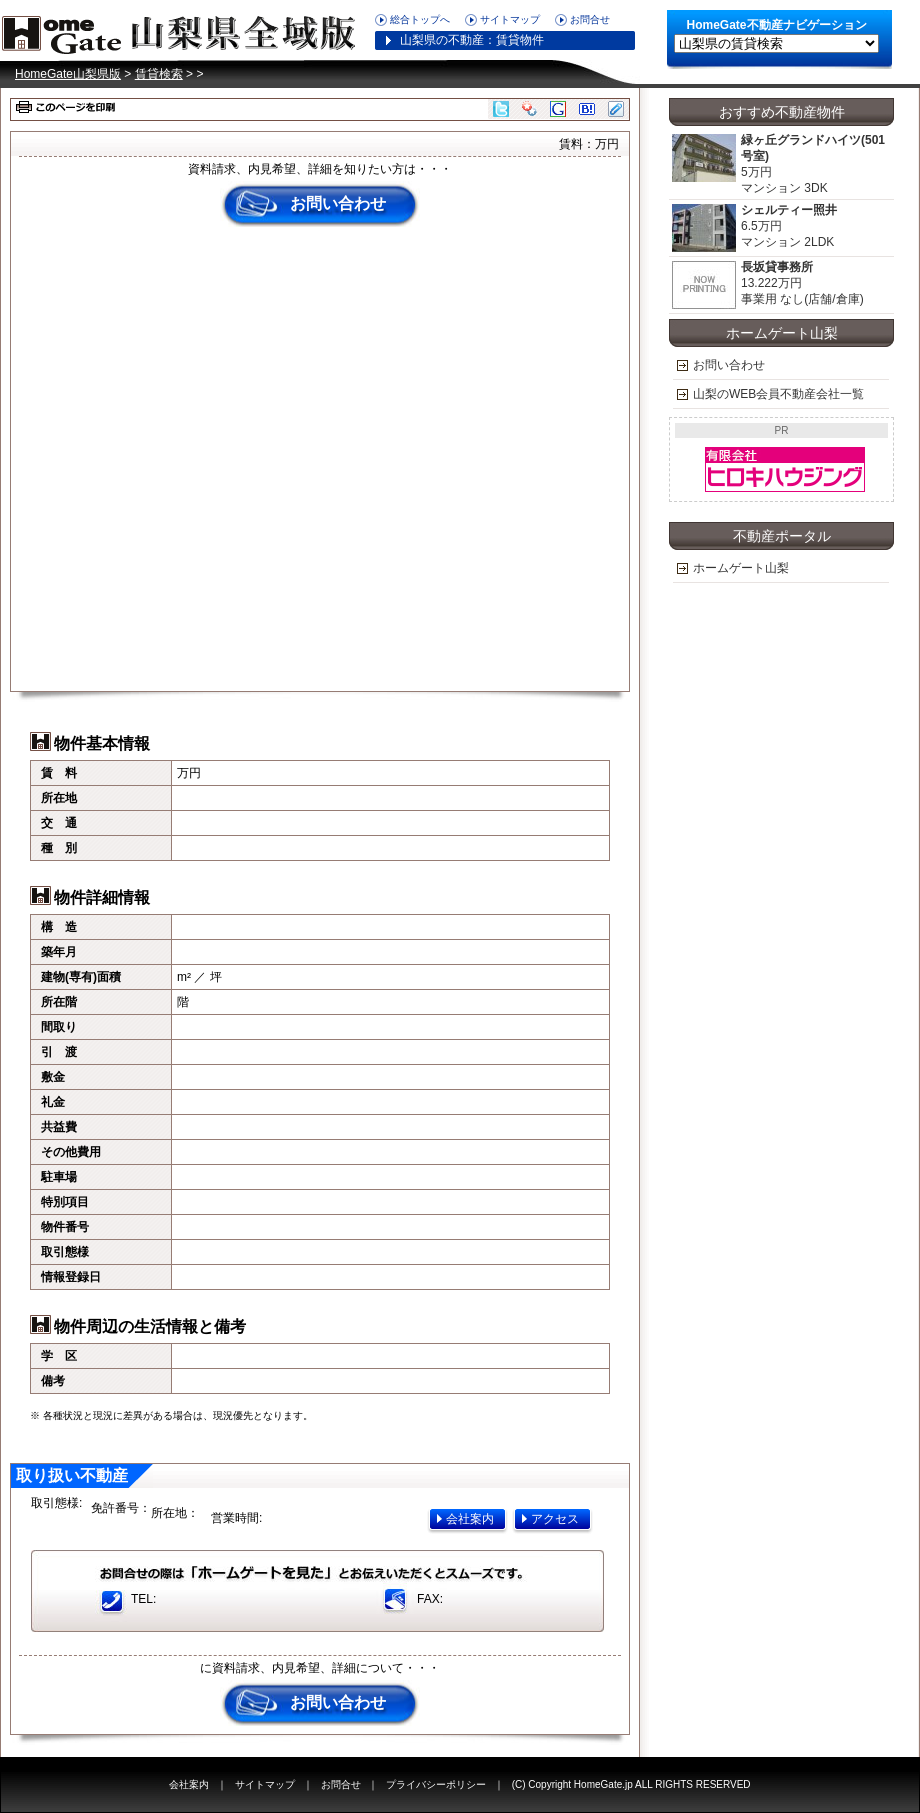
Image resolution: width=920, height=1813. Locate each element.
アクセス (555, 1519)
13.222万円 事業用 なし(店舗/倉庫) (767, 285)
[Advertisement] (216, 459)
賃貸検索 (159, 74)
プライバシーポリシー (436, 1784)
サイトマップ (510, 19)
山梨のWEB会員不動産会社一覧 (778, 394)
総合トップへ (420, 19)
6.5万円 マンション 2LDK (754, 228)
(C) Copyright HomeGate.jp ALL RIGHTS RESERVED (631, 1784)
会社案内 (470, 1519)
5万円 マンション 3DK (778, 165)
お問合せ (590, 19)
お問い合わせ (338, 203)
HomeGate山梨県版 (185, 30)
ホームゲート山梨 (741, 568)
